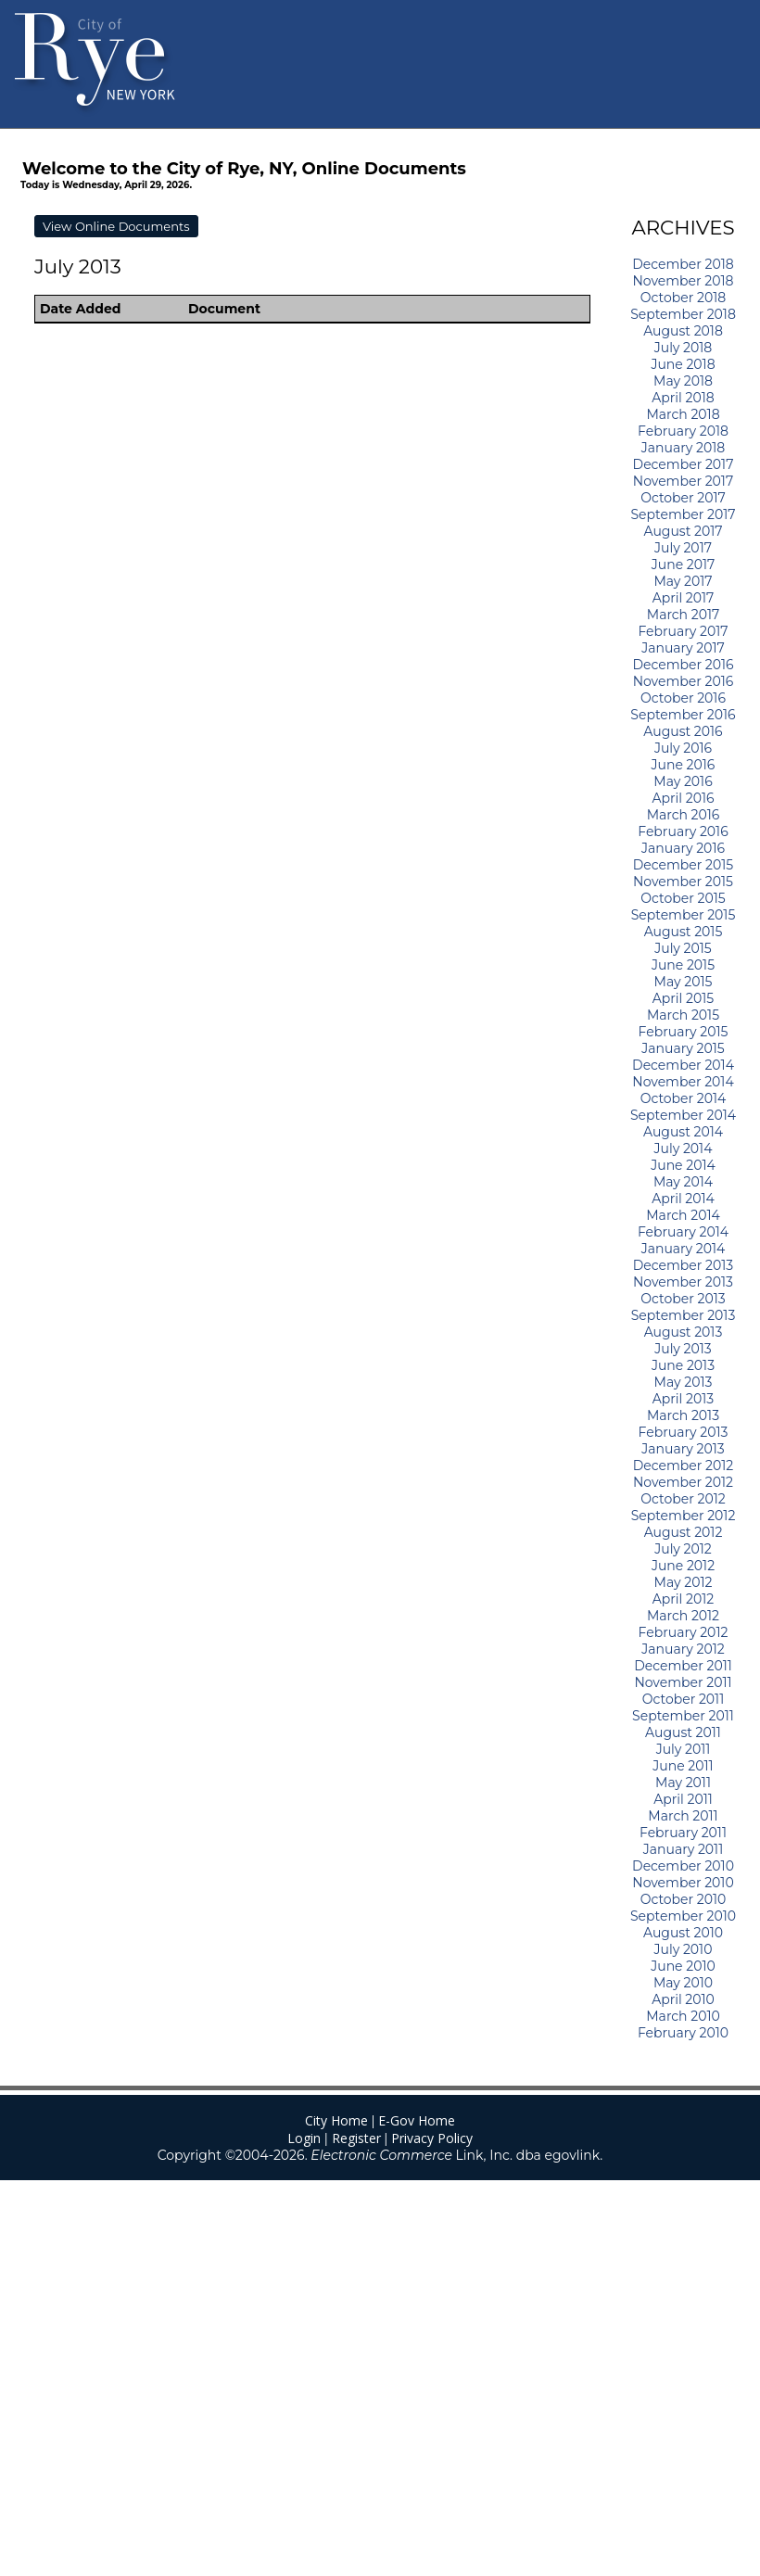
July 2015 (683, 948)
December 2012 (683, 1465)
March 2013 (683, 1415)
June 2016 (684, 764)
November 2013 (683, 1282)
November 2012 (683, 1482)
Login (304, 2138)
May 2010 (683, 1982)
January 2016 (683, 848)
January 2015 (682, 1048)
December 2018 (683, 264)
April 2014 (683, 1198)
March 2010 (682, 2016)
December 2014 (683, 1065)
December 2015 (683, 865)
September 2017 (682, 514)
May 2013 (683, 1382)
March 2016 (683, 814)
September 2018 (683, 314)
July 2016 (683, 748)
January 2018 (683, 447)
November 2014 (682, 1081)
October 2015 (682, 898)
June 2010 (683, 1966)
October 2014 (683, 1098)
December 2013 (683, 1265)
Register (356, 2138)
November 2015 (683, 881)
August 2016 (682, 731)
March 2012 (683, 1615)
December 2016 (682, 664)
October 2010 (683, 1899)
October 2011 (683, 1699)
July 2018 (683, 347)
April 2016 (683, 798)
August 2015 (683, 931)
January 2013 (682, 1448)
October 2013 (682, 1298)
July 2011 (683, 1749)
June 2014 (683, 1165)
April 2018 (683, 397)
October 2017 (683, 497)
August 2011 (683, 1732)
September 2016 (682, 714)
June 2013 (683, 1365)
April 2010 (683, 1999)
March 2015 (683, 1015)
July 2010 (683, 1949)
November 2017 (683, 481)
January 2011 (683, 1849)
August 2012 (683, 1532)
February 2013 (683, 1432)
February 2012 (683, 1632)
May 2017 (682, 581)
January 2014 (683, 1248)
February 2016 (683, 831)
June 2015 (683, 965)
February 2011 (683, 1832)
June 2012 (683, 1565)
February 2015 (683, 1031)
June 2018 (683, 364)
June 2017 (684, 564)
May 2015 (683, 981)
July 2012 (683, 1549)
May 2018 (683, 381)
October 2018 (683, 297)
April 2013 (683, 1398)
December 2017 (683, 464)
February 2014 (683, 1232)
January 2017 (683, 648)
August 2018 (683, 331)
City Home (336, 2120)
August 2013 (683, 1332)
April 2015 (683, 998)
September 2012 (683, 1515)
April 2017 (683, 598)
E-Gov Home (416, 2120)
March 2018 (682, 414)
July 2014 (683, 1148)
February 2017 (683, 631)
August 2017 (683, 531)
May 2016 (682, 781)
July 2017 (683, 547)
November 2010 (682, 1882)
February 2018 (683, 431)
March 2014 (682, 1215)
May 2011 (683, 1782)
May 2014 (683, 1182)
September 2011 (683, 1715)
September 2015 (683, 915)
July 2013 (683, 1348)
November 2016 (683, 681)
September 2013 (683, 1315)
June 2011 (682, 1766)
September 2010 (683, 1916)
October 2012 (682, 1499)
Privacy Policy (432, 2138)
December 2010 (683, 1866)
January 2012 (682, 1649)
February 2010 (683, 2032)
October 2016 (683, 698)
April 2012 (683, 1599)
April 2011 (683, 1799)
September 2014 (683, 1115)
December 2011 (683, 1665)
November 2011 (682, 1682)
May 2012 (683, 1582)
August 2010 (683, 1932)
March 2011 (682, 1816)
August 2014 (683, 1131)
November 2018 (682, 281)
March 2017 (683, 614)
